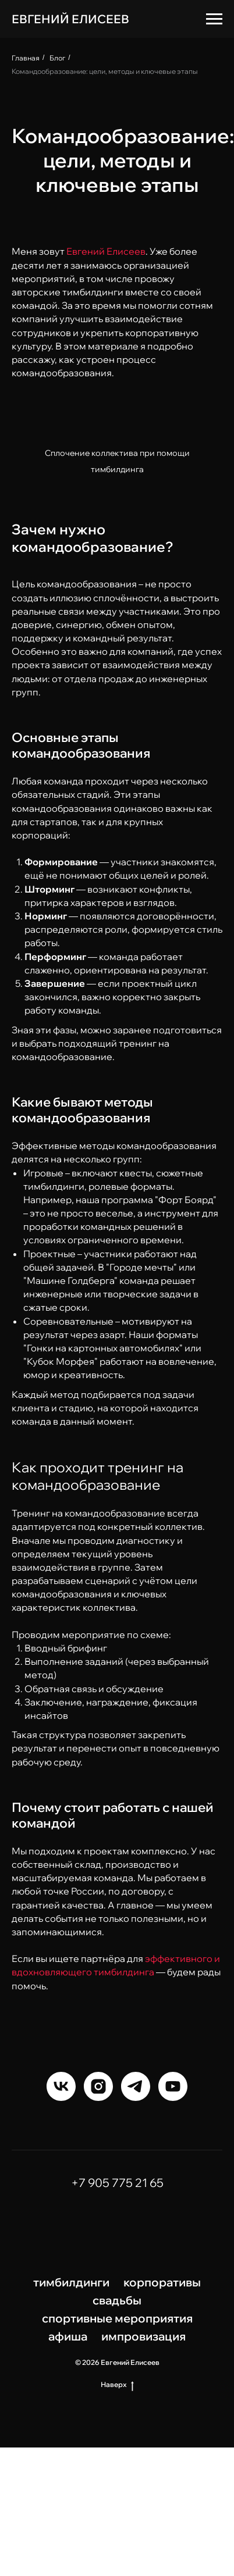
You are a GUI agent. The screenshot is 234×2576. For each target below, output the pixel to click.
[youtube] (172, 2086)
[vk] (61, 2086)
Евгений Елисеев (106, 251)
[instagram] (98, 2086)
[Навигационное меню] (214, 19)
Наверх (117, 2384)
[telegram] (135, 2086)
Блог (57, 57)
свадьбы (117, 2300)
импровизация (143, 2336)
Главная (26, 57)
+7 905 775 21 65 (117, 2182)
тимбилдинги (71, 2282)
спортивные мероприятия (117, 2318)
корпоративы (162, 2282)
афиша (67, 2336)
